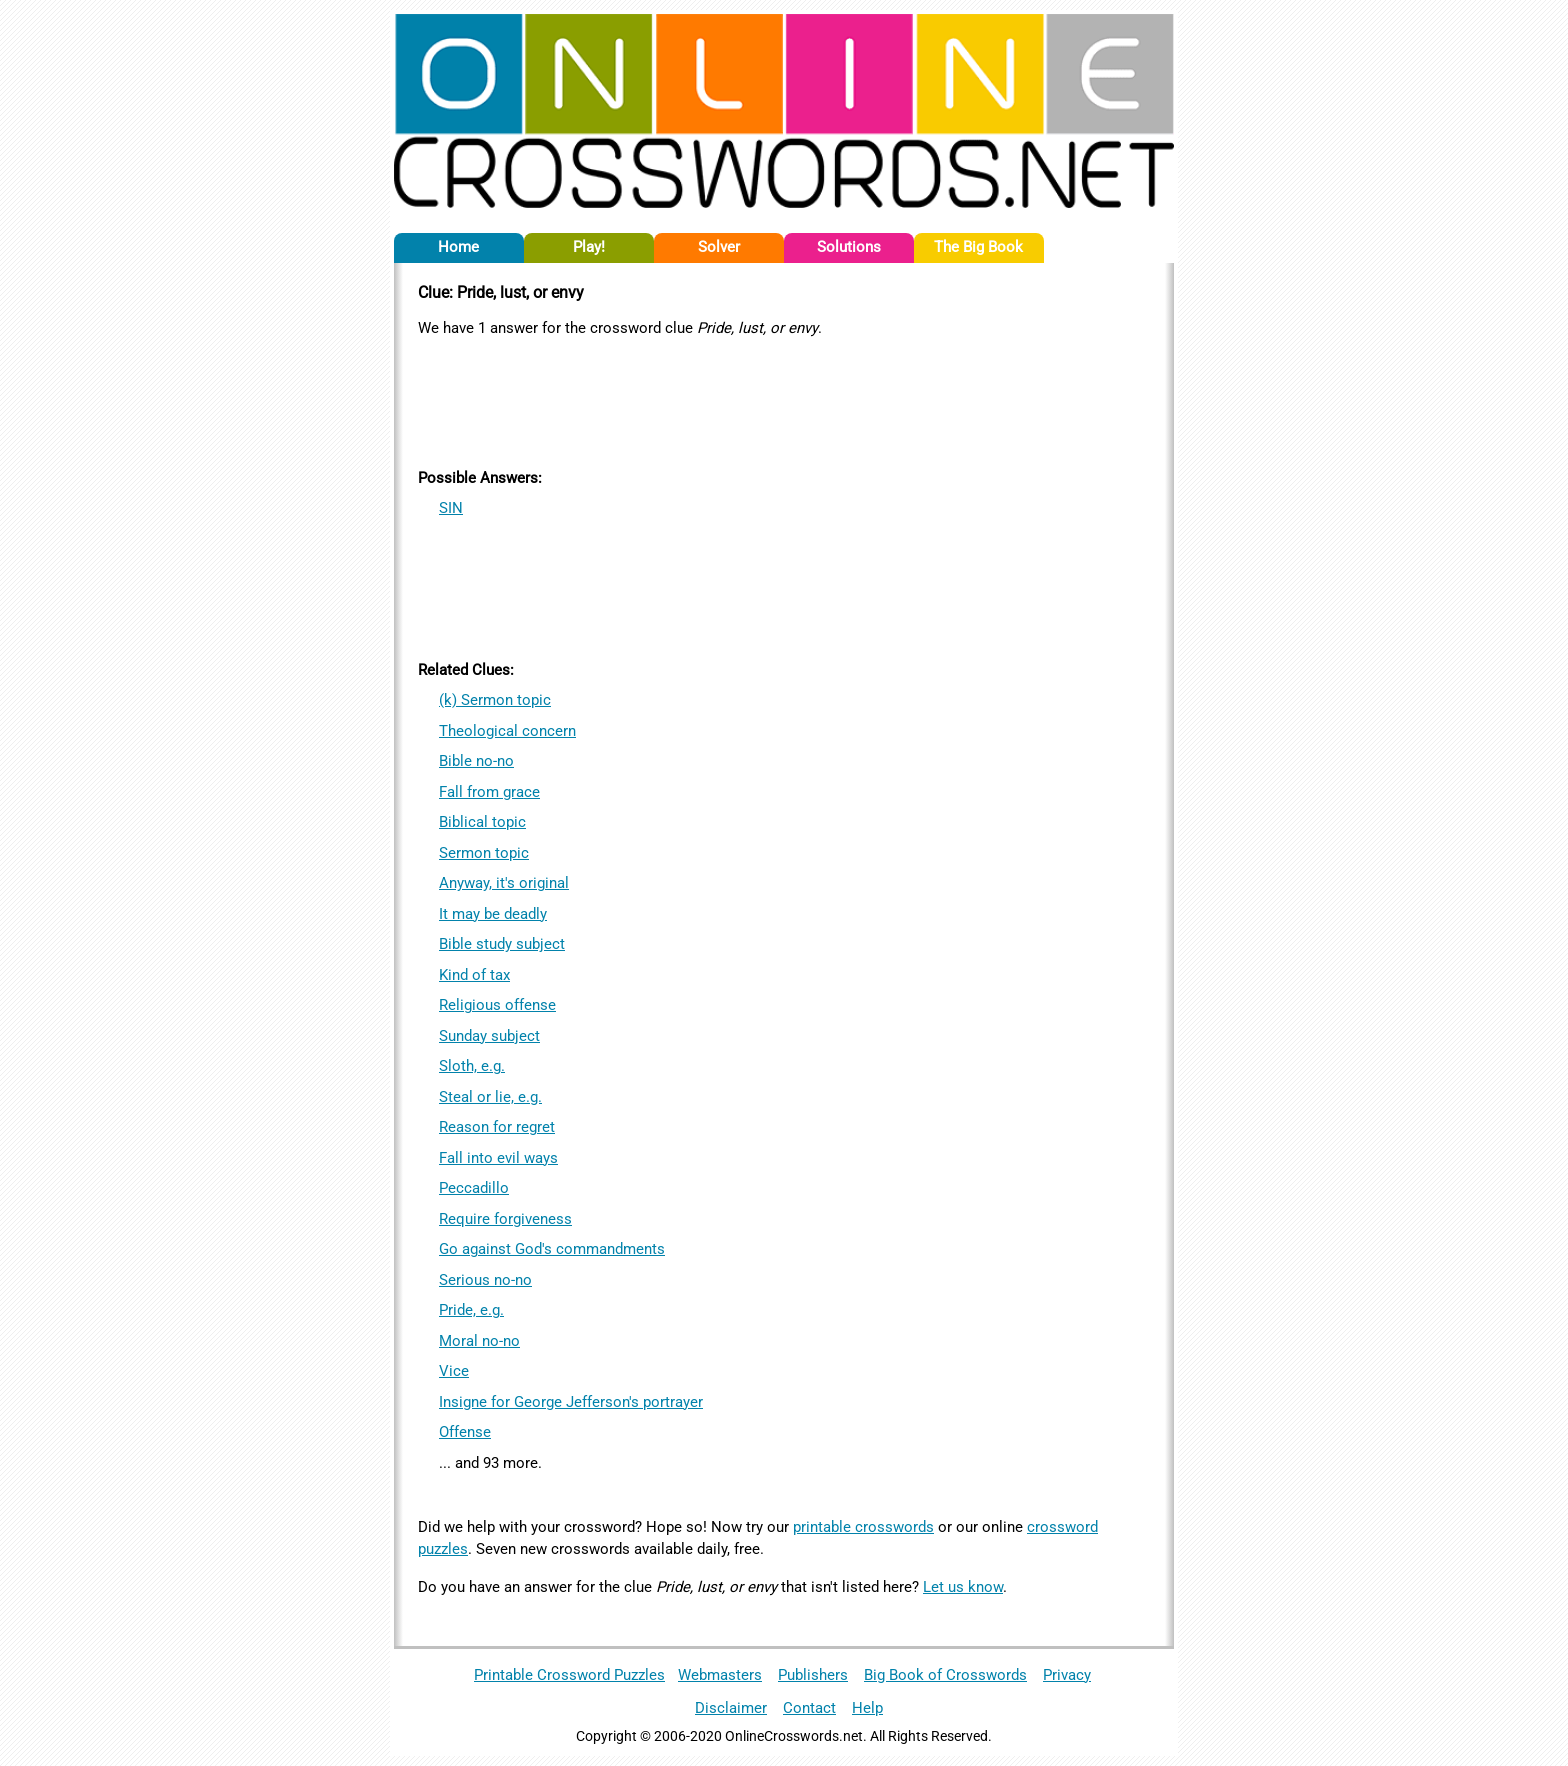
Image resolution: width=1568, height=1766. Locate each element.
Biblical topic (482, 822)
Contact (809, 1708)
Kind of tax (474, 975)
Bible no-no (476, 761)
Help (867, 1708)
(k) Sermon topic (495, 700)
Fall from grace (489, 792)
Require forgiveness (505, 1219)
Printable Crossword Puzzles (569, 1675)
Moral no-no (479, 1341)
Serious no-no (485, 1280)
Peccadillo (474, 1188)
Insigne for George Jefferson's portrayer (571, 1402)
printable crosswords (863, 1527)
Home (458, 247)
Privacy (1067, 1675)
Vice (454, 1371)
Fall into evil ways (498, 1158)
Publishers (813, 1675)
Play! (589, 247)
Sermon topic (484, 853)
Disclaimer (731, 1708)
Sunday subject (489, 1036)
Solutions (849, 247)
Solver (719, 247)
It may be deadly (493, 914)
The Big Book (978, 247)
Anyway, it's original (504, 883)
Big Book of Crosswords (945, 1675)
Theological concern (507, 731)
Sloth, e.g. (472, 1066)
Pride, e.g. (471, 1310)
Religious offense (497, 1005)
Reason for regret (497, 1127)
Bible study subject (502, 944)
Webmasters (720, 1675)
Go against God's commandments (552, 1249)
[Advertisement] (784, 399)
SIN (451, 508)
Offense (465, 1432)
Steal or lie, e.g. (490, 1097)
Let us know (963, 1587)
